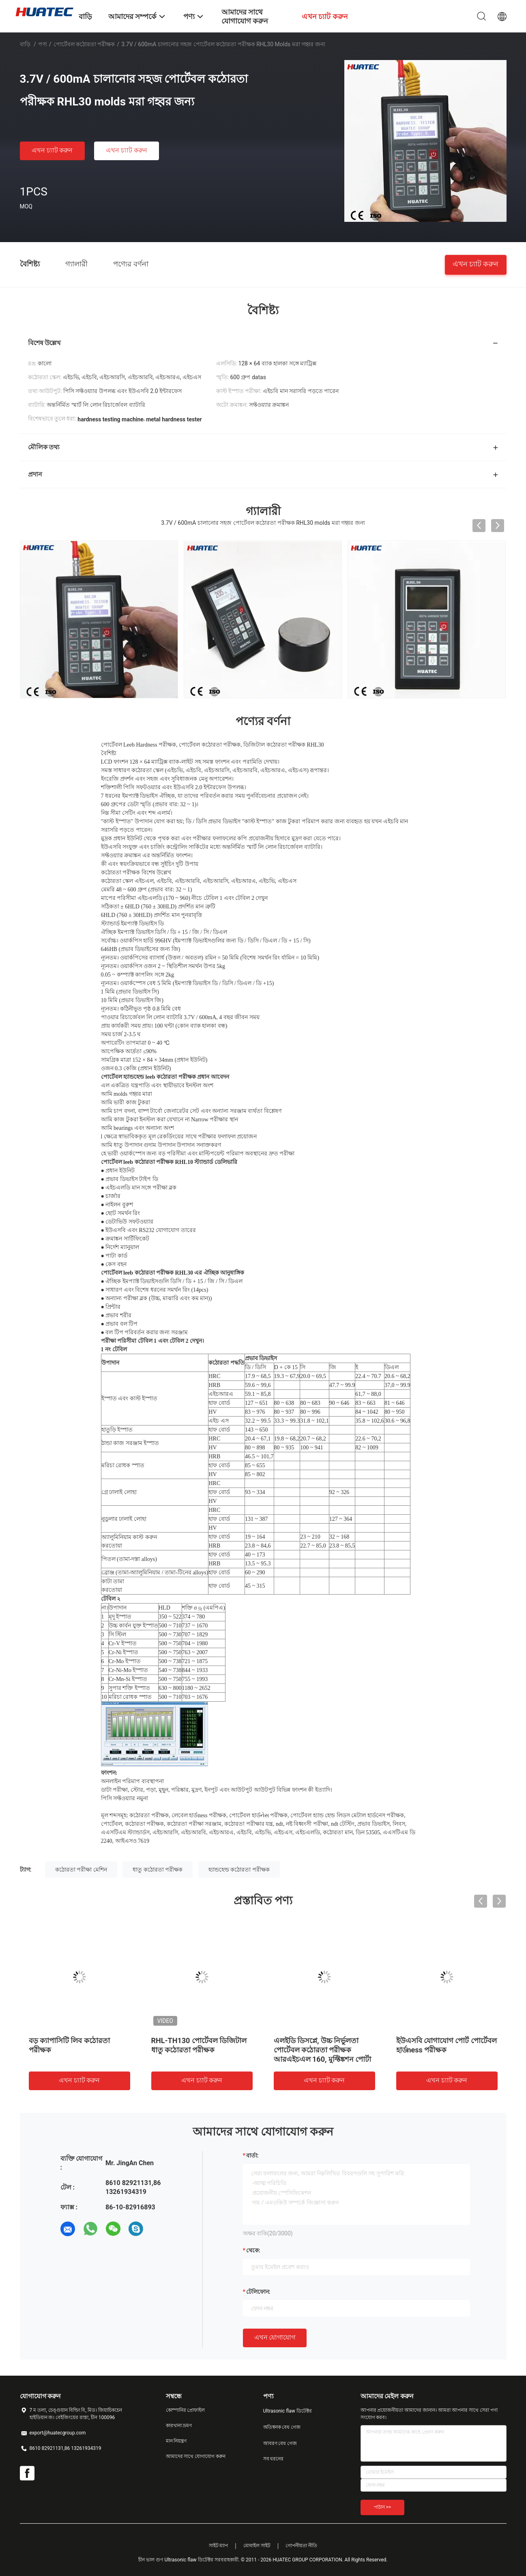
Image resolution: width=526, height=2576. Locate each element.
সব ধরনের (273, 2459)
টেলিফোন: (258, 2291)
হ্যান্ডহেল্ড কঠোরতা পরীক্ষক (239, 1869)
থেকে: (253, 2250)
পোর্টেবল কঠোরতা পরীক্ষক (84, 44)
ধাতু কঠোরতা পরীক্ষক (157, 1869)
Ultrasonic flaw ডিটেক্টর (287, 2411)
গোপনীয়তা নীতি (301, 2545)
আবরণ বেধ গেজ (280, 2443)
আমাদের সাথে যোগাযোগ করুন (196, 2456)
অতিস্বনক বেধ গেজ (282, 2427)
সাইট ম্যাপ (218, 2545)
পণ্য (42, 44)
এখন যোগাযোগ (275, 2337)
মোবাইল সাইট (257, 2545)
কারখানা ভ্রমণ (179, 2425)
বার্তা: (252, 2155)
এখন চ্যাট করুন (52, 150)
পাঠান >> (382, 2507)
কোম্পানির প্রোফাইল (185, 2410)
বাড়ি (25, 44)
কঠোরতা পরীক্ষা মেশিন (81, 1869)
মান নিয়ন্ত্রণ (176, 2441)
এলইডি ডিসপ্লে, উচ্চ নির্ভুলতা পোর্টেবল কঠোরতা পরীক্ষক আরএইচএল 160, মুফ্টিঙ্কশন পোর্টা (322, 2049)
